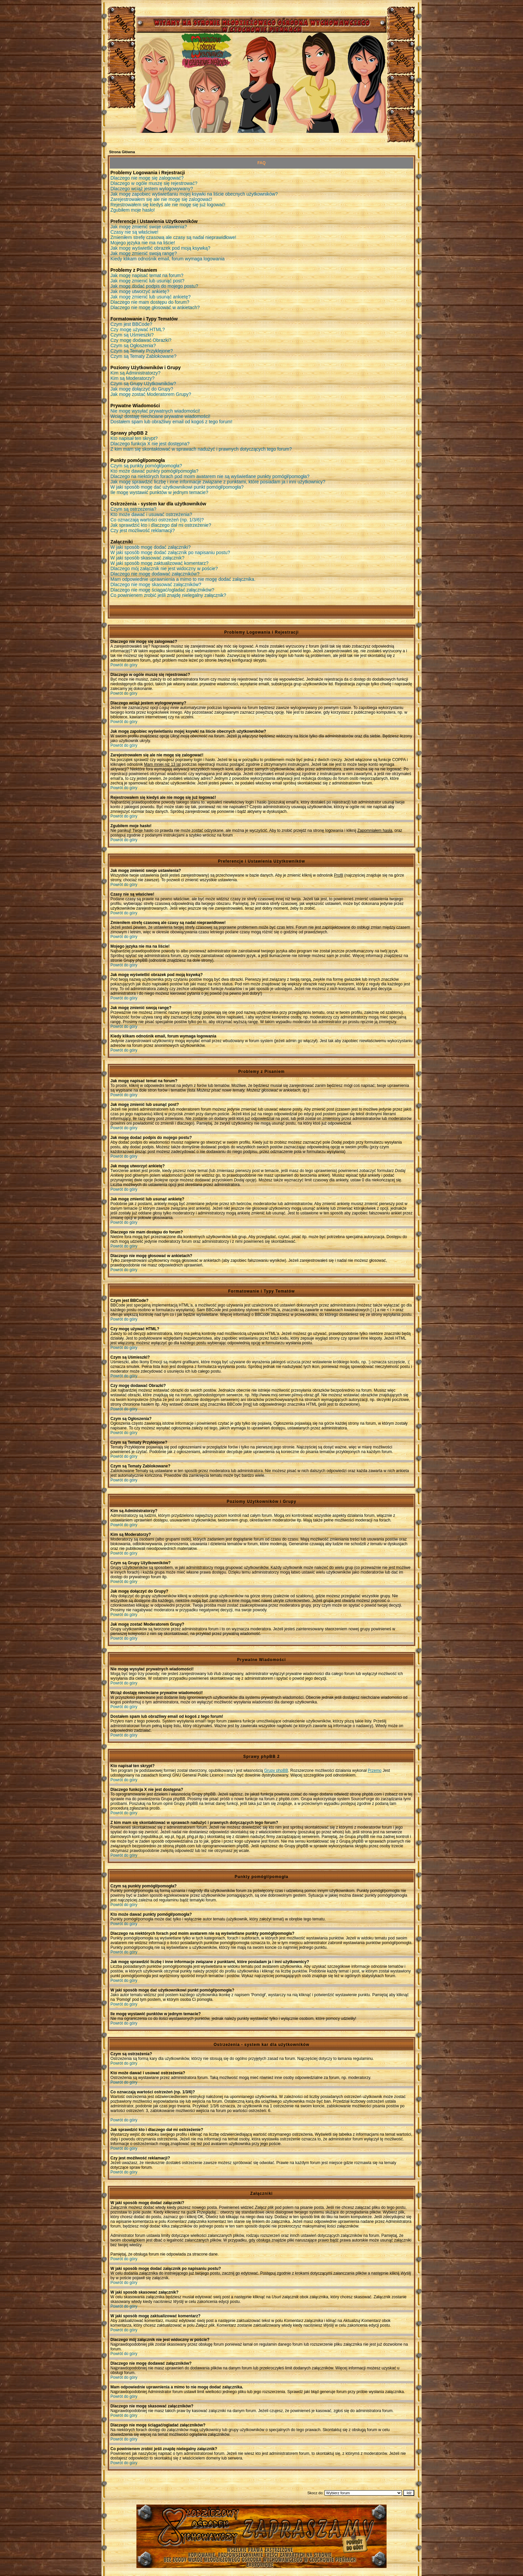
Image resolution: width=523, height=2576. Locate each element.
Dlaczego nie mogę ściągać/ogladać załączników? (162, 590)
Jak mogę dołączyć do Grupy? (141, 389)
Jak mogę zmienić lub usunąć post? (147, 280)
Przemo (374, 1770)
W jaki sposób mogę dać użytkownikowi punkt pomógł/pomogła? (176, 487)
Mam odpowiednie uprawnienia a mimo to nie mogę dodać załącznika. (182, 579)
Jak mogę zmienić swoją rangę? (143, 253)
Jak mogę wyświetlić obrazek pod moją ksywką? (160, 248)
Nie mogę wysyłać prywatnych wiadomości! (155, 411)
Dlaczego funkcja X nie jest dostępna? (149, 443)
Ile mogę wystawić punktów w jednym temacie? (159, 492)
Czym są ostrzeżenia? (133, 509)
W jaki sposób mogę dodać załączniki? (150, 547)
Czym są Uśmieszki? (132, 334)
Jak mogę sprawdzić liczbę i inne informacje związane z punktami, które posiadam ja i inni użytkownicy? (217, 481)
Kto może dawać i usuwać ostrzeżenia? (151, 514)
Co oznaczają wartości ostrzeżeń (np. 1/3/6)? (157, 519)
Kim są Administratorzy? (135, 373)
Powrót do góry (123, 665)
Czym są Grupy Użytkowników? (143, 383)
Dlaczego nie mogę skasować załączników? (155, 584)
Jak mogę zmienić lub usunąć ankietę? (150, 296)
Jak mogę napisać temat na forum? (146, 275)
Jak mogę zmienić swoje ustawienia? (148, 226)
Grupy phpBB (276, 1770)
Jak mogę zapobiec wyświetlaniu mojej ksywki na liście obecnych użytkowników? (194, 194)
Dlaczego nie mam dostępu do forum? (149, 302)
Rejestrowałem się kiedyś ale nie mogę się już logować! (167, 204)
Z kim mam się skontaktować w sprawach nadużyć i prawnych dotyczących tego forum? (201, 449)
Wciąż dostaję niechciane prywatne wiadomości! (160, 416)
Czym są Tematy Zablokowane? (143, 356)
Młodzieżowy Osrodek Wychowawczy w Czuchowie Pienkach (261, 2531)
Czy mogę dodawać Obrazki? (140, 340)
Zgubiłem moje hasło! (132, 210)
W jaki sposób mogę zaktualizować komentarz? (159, 563)
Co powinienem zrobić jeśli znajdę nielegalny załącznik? (168, 595)
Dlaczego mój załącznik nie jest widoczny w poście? (164, 568)
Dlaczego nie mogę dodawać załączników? (154, 573)
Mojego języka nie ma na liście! (142, 242)
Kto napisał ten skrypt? (134, 438)
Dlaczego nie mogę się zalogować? (146, 178)
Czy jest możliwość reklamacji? (142, 530)
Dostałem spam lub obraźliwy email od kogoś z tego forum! (171, 421)
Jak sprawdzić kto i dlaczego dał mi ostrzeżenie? (160, 525)
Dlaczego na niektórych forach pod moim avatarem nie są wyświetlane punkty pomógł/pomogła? (210, 476)
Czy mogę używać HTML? (137, 329)
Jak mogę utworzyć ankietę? (139, 291)
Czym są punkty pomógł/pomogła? (146, 465)
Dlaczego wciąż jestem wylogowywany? (151, 188)
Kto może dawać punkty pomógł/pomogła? (154, 471)
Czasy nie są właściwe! (134, 232)
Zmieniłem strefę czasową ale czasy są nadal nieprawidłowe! (173, 237)
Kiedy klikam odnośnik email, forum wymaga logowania (167, 258)
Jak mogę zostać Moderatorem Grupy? (150, 394)
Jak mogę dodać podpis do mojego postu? (154, 286)
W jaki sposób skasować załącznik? (147, 557)
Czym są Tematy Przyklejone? (141, 351)
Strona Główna (122, 152)
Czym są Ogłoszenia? (133, 345)
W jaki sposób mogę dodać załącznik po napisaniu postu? (170, 552)
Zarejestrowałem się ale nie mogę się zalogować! (161, 199)
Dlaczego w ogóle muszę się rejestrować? (153, 183)
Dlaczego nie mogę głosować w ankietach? (155, 307)
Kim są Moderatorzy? (132, 378)
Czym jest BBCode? (131, 324)
